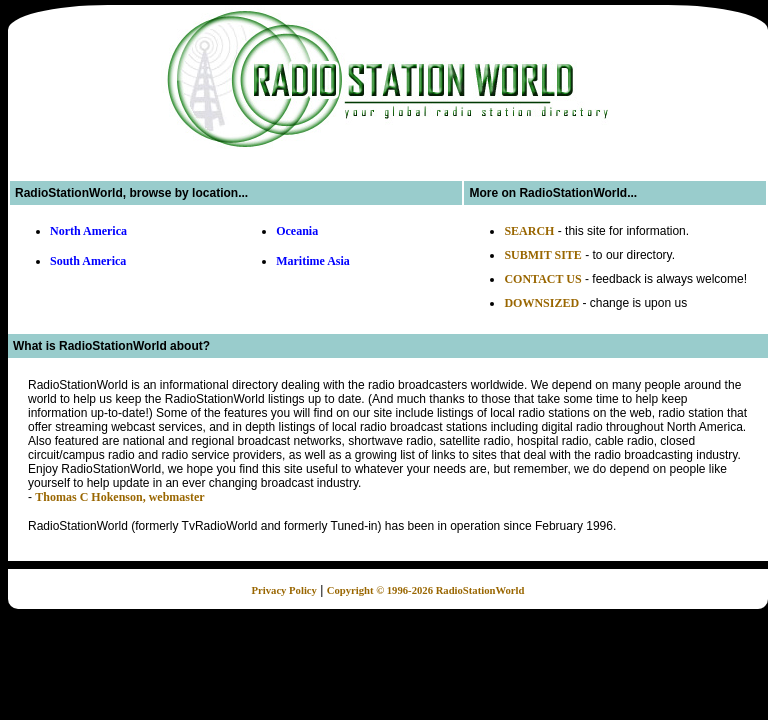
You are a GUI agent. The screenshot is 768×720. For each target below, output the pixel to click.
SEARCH (529, 231)
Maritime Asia (313, 261)
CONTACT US (542, 279)
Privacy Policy (284, 590)
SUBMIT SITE (542, 255)
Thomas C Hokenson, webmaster (119, 497)
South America (88, 261)
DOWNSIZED (541, 303)
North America (88, 231)
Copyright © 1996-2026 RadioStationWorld (426, 590)
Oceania (297, 231)
